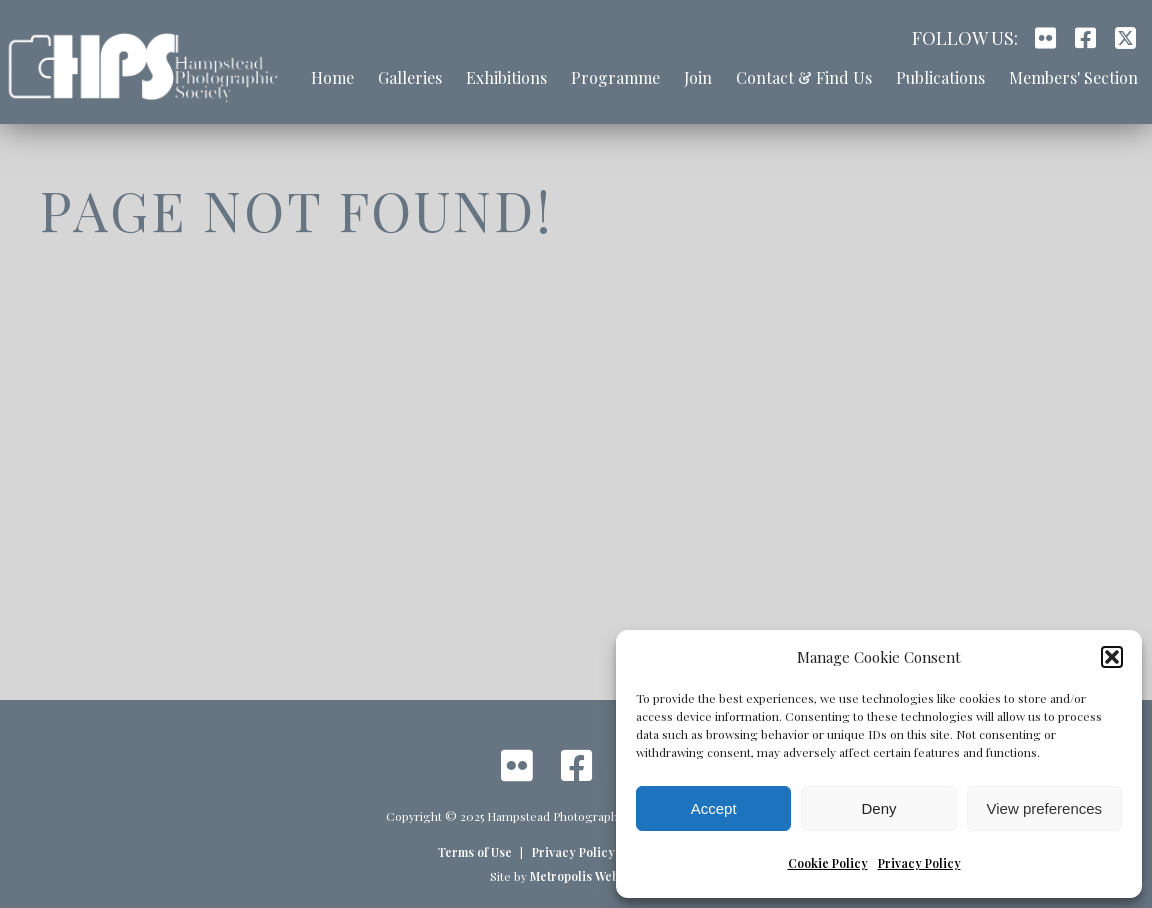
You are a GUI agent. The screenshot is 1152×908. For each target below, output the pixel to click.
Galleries (410, 77)
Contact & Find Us (804, 77)
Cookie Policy (828, 863)
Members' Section (1073, 77)
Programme (615, 77)
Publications (940, 77)
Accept (714, 808)
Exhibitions (506, 77)
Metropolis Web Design (596, 876)
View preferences (1045, 808)
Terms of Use (475, 852)
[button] (1112, 657)
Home (332, 77)
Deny (878, 808)
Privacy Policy (919, 863)
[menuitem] (332, 88)
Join (698, 77)
